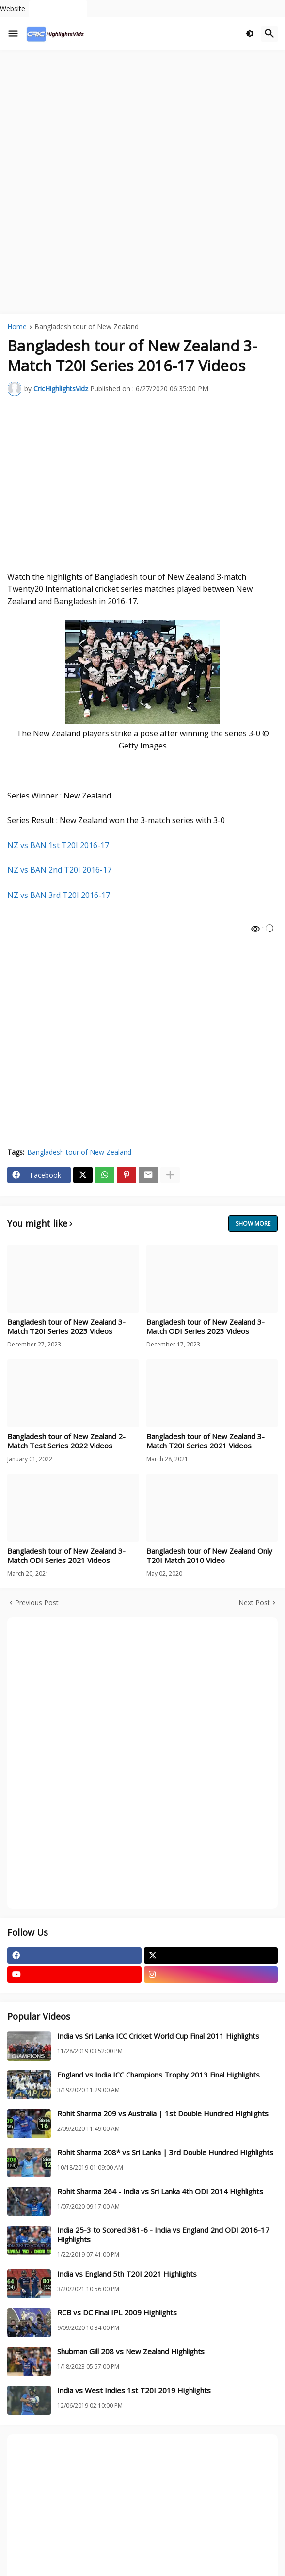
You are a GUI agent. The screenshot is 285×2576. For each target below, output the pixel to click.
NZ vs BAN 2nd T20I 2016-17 (59, 869)
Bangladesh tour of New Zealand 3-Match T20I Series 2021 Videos (205, 1441)
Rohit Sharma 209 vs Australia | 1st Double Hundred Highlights (163, 2113)
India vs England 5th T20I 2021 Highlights (127, 2273)
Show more (253, 1223)
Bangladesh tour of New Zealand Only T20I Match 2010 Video (209, 1555)
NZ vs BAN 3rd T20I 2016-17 (58, 895)
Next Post (254, 1602)
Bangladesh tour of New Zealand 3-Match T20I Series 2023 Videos (66, 1326)
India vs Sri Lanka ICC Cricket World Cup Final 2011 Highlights (158, 2036)
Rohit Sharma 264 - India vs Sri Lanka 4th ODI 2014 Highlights (160, 2191)
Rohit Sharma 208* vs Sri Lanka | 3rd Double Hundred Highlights (165, 2152)
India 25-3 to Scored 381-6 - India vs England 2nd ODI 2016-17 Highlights (163, 2235)
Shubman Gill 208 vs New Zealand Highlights (131, 2351)
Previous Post (37, 1602)
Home (17, 327)
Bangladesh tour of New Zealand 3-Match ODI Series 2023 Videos (205, 1326)
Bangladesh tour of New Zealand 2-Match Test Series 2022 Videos (66, 1441)
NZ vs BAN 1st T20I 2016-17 (58, 845)
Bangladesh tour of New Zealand (86, 327)
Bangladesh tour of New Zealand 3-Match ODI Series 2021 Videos (66, 1555)
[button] (13, 34)
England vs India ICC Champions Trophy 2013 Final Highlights (158, 2074)
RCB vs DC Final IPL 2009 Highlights (117, 2312)
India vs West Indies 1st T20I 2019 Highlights (134, 2390)
